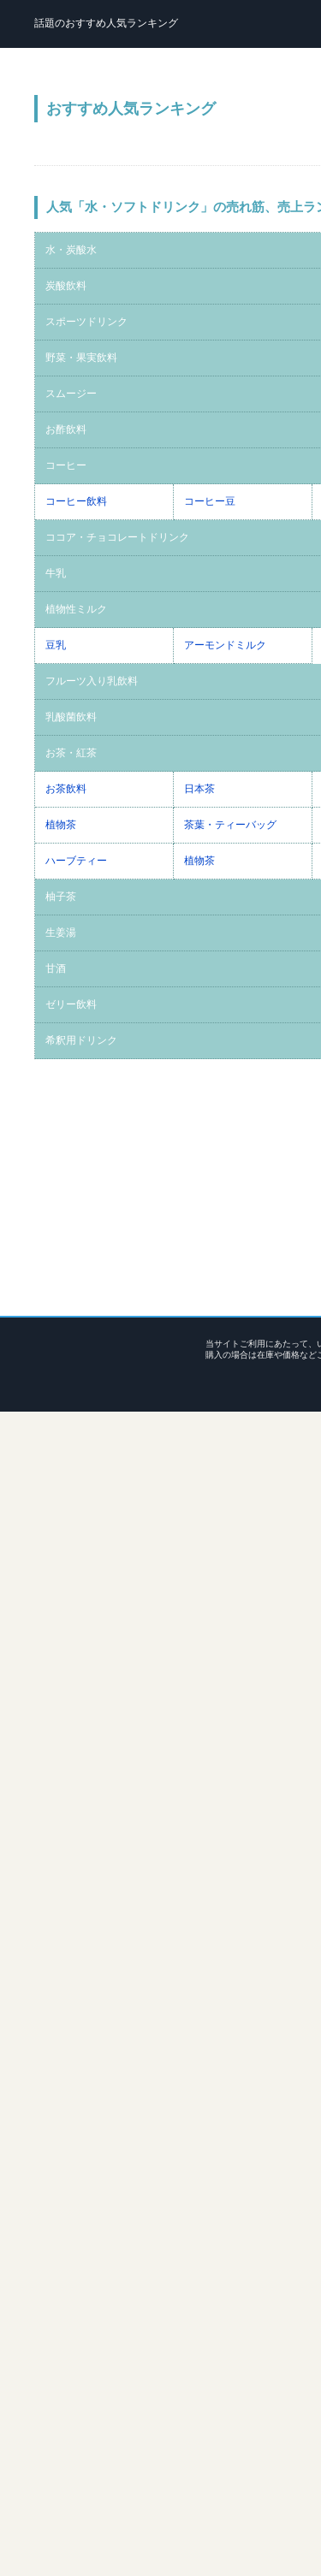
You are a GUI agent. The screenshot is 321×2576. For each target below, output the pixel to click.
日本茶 (199, 789)
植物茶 (60, 825)
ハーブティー (76, 861)
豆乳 (55, 645)
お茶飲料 (65, 789)
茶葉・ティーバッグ (230, 825)
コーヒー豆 (209, 501)
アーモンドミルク (225, 645)
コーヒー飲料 (76, 501)
